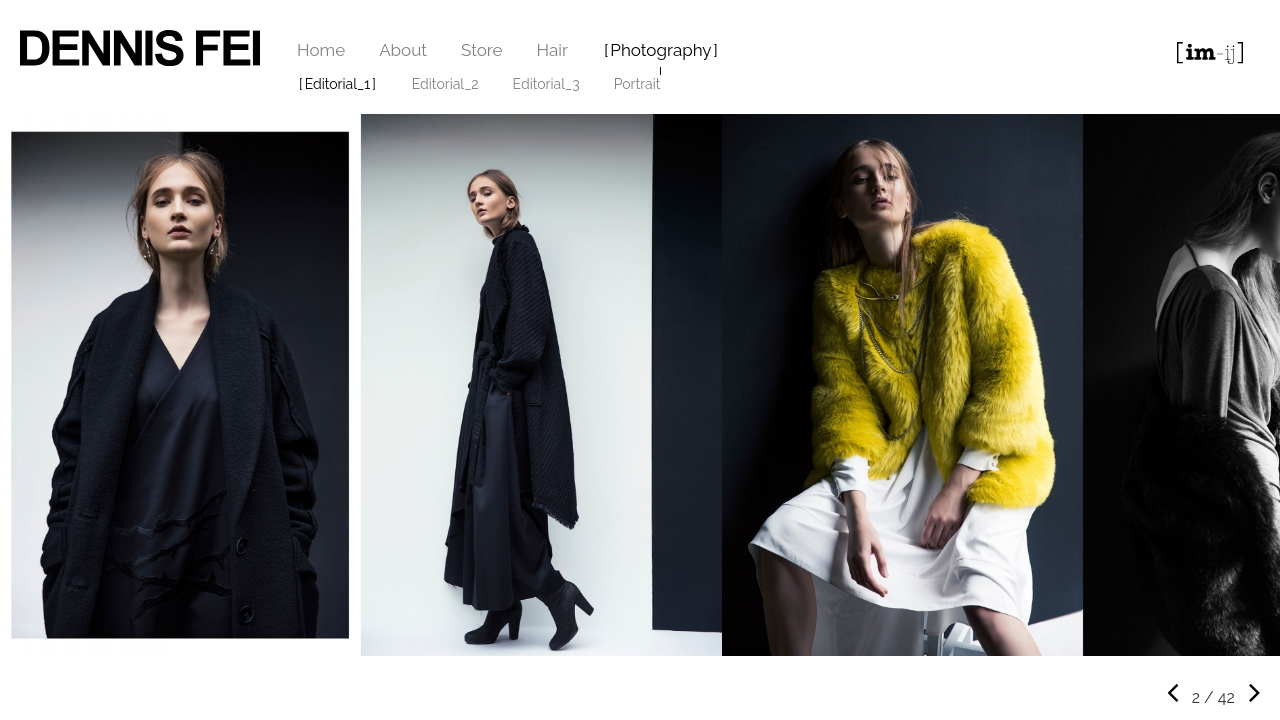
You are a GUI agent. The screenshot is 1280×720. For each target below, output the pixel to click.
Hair (552, 50)
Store (482, 50)
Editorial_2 (445, 84)
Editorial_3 (546, 84)
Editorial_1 (338, 84)
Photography (660, 50)
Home (321, 50)
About (403, 50)
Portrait (637, 84)
